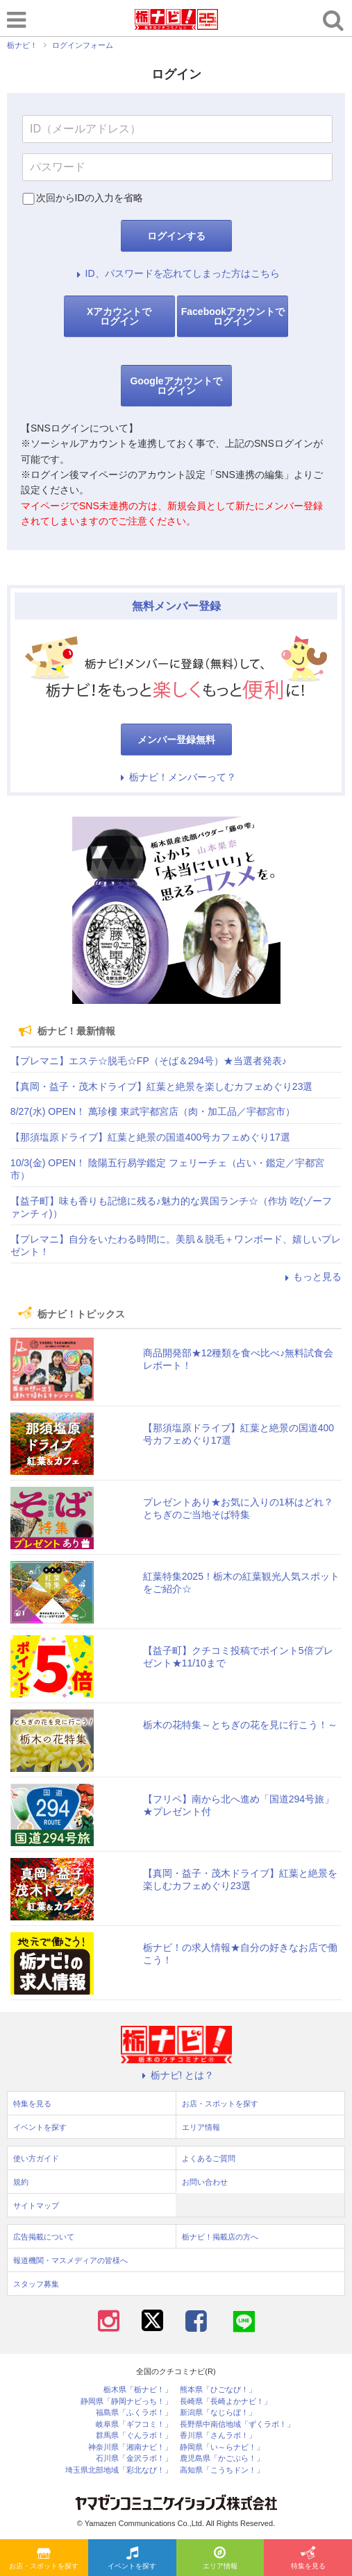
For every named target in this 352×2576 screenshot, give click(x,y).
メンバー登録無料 (176, 739)
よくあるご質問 (208, 2158)
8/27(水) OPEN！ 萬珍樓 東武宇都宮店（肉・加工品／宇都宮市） (152, 1111)
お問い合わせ (205, 2182)
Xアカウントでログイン (119, 316)
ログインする (176, 235)
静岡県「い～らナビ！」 (222, 2447)
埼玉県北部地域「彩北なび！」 (118, 2470)
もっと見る (311, 1276)
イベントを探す (132, 2559)
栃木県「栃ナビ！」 (137, 2390)
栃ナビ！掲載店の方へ (220, 2237)
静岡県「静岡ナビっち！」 (126, 2401)
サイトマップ (36, 2205)
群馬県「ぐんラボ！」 (134, 2435)
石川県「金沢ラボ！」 (134, 2458)
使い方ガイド (36, 2158)
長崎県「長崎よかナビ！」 (225, 2401)
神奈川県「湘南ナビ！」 (130, 2447)
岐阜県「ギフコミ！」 (134, 2424)
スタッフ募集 (36, 2284)
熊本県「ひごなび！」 (218, 2390)
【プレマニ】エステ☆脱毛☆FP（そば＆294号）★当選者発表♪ (148, 1060)
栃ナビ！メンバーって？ (176, 777)
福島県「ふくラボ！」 (134, 2412)
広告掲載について (43, 2237)
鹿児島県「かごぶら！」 (222, 2458)
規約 (20, 2182)
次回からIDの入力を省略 (89, 197)
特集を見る (308, 2559)
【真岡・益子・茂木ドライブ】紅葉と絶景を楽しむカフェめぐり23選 (161, 1086)
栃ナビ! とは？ (176, 2075)
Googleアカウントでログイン (175, 385)
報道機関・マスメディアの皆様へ (70, 2260)
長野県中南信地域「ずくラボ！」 (237, 2424)
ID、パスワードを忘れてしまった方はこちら (176, 273)
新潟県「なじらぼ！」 (218, 2412)
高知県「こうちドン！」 (222, 2470)
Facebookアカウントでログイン (233, 316)
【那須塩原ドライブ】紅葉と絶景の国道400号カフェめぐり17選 (150, 1137)
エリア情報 (220, 2559)
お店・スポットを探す (43, 2559)
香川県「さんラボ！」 (218, 2435)
